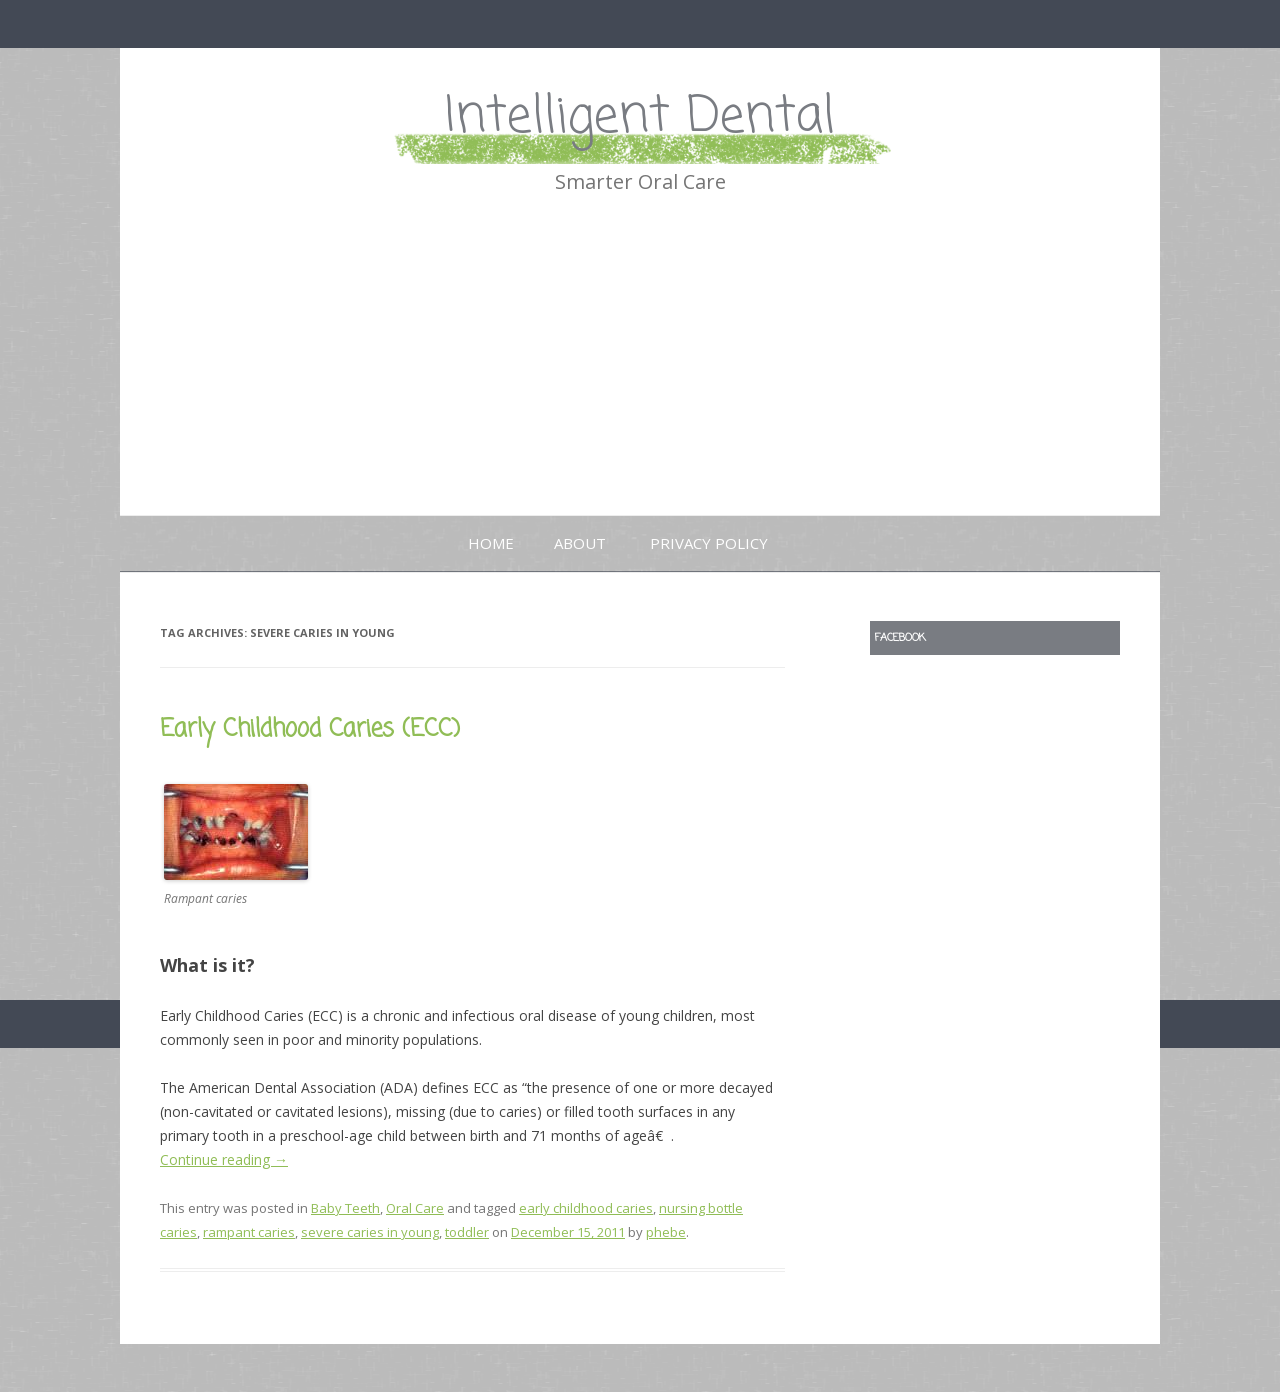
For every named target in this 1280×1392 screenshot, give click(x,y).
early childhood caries (586, 1208)
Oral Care (415, 1208)
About (580, 543)
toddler (467, 1232)
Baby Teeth (345, 1208)
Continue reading (224, 1159)
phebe (666, 1232)
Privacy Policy (709, 543)
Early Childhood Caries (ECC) (310, 729)
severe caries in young (370, 1232)
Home (491, 543)
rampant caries (249, 1232)
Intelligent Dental (640, 117)
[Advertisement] (640, 365)
